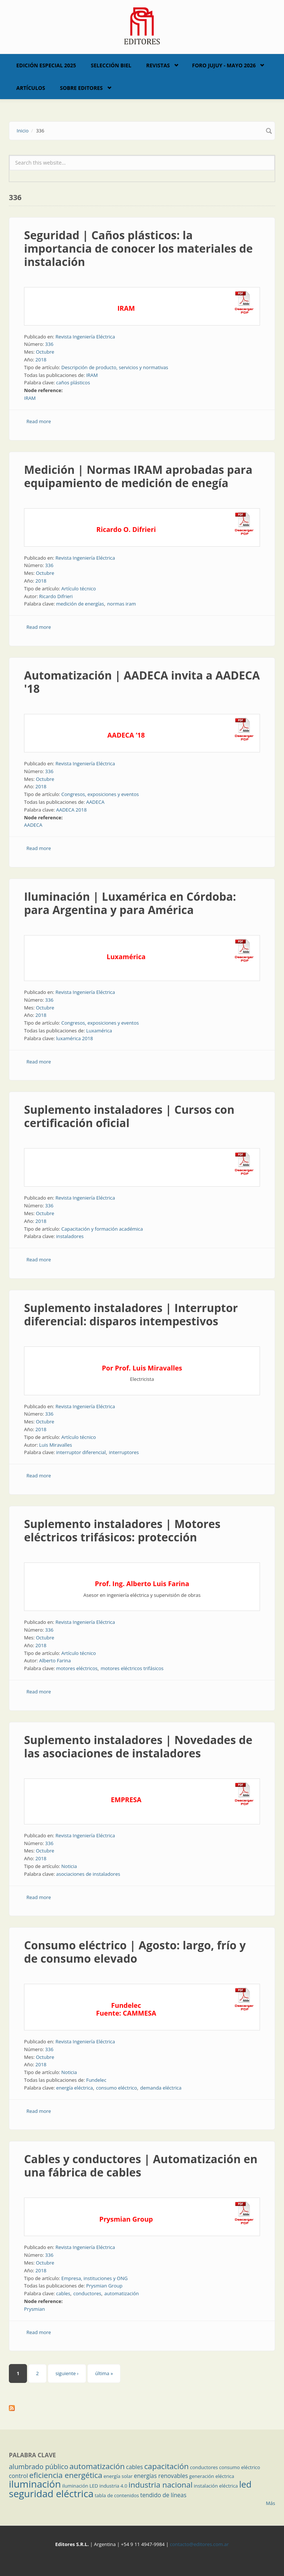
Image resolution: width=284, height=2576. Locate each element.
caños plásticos (73, 382)
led (245, 2484)
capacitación (166, 2466)
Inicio (22, 130)
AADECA (95, 802)
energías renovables (161, 2476)
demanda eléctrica (161, 2087)
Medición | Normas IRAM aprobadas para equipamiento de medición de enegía (138, 476)
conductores (87, 2293)
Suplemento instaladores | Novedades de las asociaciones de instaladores (138, 1746)
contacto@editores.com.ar (199, 2544)
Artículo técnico (78, 588)
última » (104, 2373)
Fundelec (96, 2080)
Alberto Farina (55, 1660)
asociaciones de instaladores (88, 1874)
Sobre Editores (81, 87)
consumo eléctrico (116, 2087)
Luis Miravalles (55, 1445)
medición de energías (80, 603)
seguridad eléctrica (51, 2493)
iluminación (35, 2484)
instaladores (70, 1236)
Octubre (45, 351)
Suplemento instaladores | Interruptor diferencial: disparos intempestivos (131, 1314)
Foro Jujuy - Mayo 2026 (224, 65)
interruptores (124, 1452)
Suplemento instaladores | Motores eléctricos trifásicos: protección (122, 1530)
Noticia (69, 1866)
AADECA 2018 (71, 809)
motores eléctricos (77, 1668)
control (18, 2476)
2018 (41, 359)
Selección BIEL (111, 65)
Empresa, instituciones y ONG (94, 2278)
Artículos (30, 87)
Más (270, 2503)
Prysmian (34, 2309)
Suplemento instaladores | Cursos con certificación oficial (129, 1116)
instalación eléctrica (216, 2485)
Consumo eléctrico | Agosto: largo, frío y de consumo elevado (135, 1952)
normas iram (121, 603)
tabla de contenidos (117, 2495)
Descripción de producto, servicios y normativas (114, 367)
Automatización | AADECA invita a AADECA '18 (142, 682)
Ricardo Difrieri (56, 596)
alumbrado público (38, 2466)
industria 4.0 (113, 2485)
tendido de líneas (163, 2495)
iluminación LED (80, 2485)
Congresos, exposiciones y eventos (100, 794)
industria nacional (161, 2484)
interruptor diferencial (81, 1452)
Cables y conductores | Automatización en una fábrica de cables (140, 2165)
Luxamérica (99, 1030)
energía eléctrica (74, 2087)
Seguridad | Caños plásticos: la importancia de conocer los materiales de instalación (138, 248)
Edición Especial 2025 (46, 65)
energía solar (118, 2476)
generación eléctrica (211, 2476)
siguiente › (66, 2373)
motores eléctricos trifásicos (132, 1668)
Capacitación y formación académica (102, 1228)
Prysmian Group (104, 2285)
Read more (39, 421)
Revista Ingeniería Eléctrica (85, 336)
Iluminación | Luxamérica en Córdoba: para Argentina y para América (130, 903)
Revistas (158, 65)
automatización (121, 2293)
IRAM (92, 375)
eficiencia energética (65, 2475)
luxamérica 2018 (74, 1038)
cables (63, 2293)
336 (49, 344)
